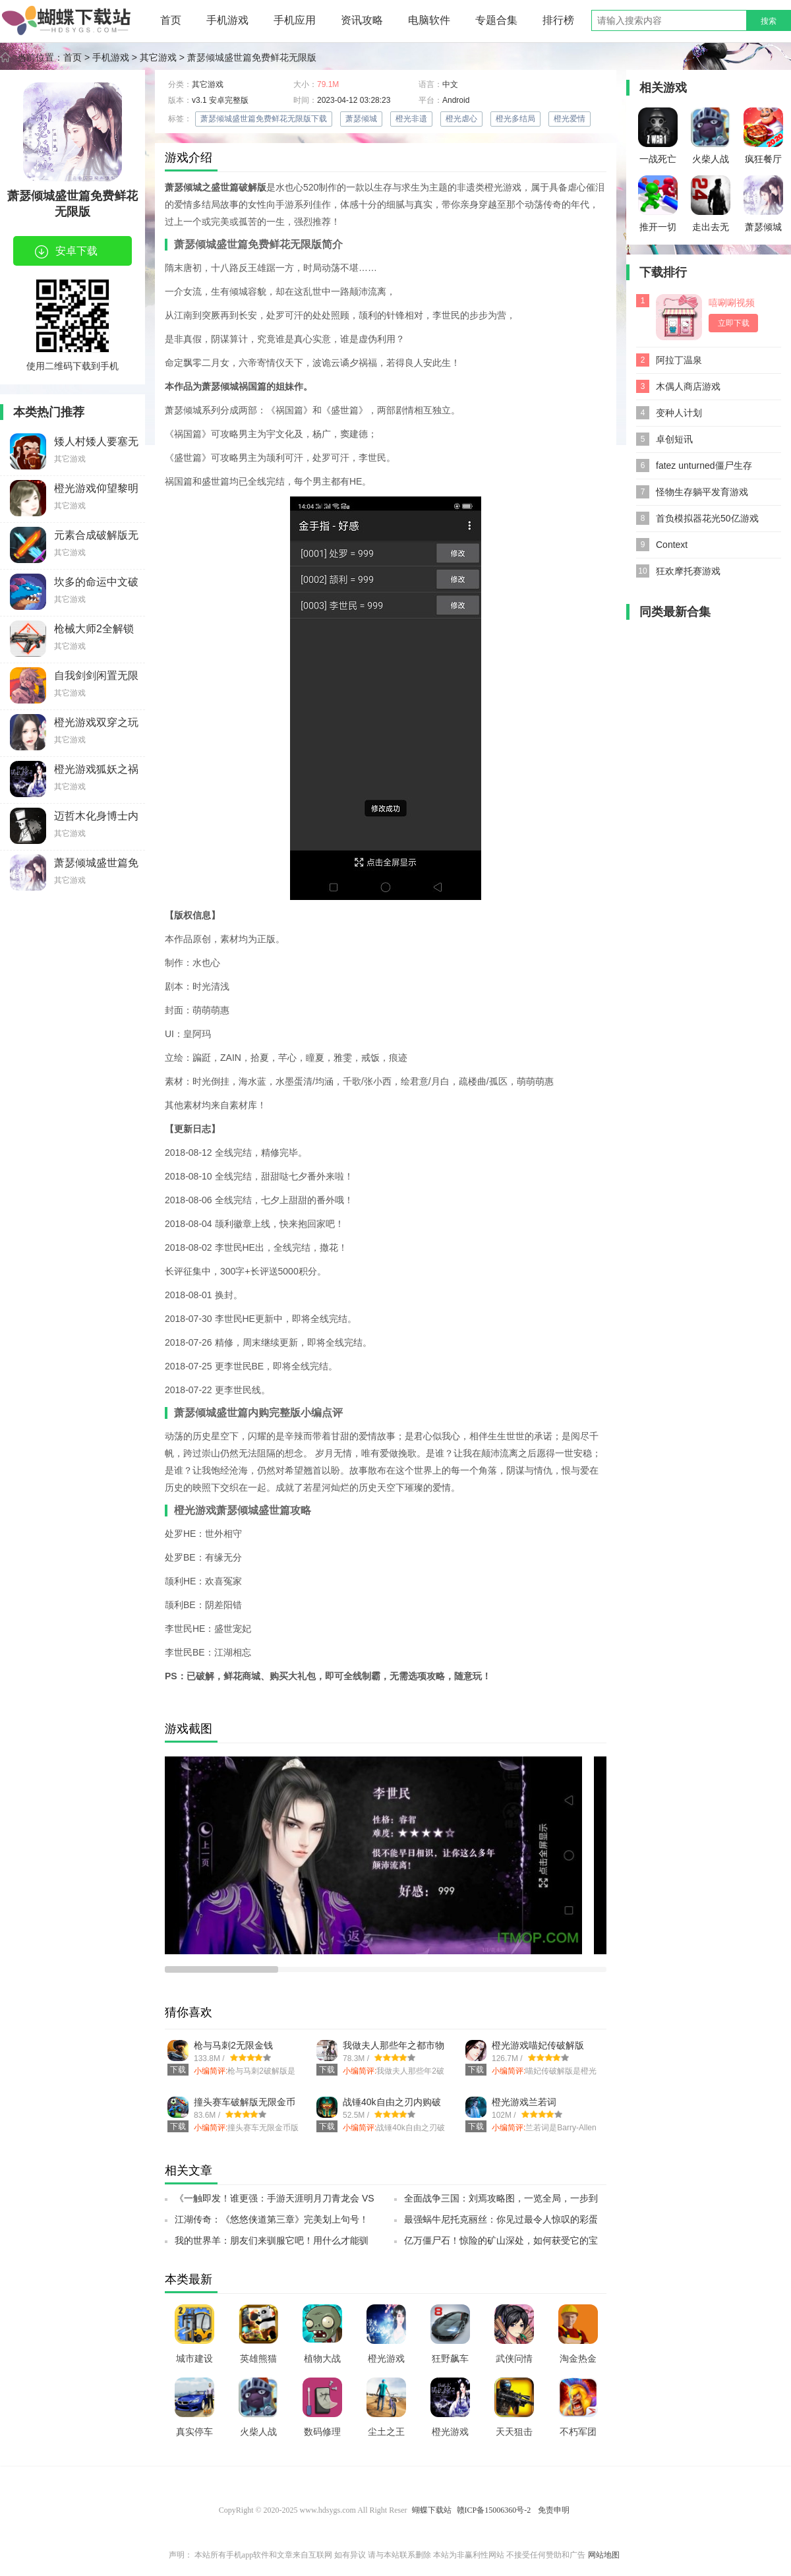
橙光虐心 (461, 118)
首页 (170, 20)
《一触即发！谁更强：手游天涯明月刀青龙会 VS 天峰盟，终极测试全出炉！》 (274, 2202)
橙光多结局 (515, 118)
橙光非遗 (411, 118)
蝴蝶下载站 (432, 2510)
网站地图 (604, 2555)
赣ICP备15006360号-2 (494, 2510)
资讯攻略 (362, 20)
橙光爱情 (569, 118)
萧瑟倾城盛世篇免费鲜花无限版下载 (263, 118)
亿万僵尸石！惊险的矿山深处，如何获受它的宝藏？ (501, 2244)
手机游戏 (227, 20)
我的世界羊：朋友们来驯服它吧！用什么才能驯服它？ (271, 2244)
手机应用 (295, 20)
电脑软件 (429, 20)
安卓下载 (66, 251)
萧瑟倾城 (361, 118)
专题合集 (496, 20)
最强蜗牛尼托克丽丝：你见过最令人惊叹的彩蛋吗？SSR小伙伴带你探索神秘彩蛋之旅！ (501, 2223)
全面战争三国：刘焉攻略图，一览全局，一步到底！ (501, 2202)
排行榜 (558, 20)
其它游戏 (158, 57)
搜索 (768, 21)
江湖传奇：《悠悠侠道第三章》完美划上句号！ (271, 2219)
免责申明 (554, 2510)
